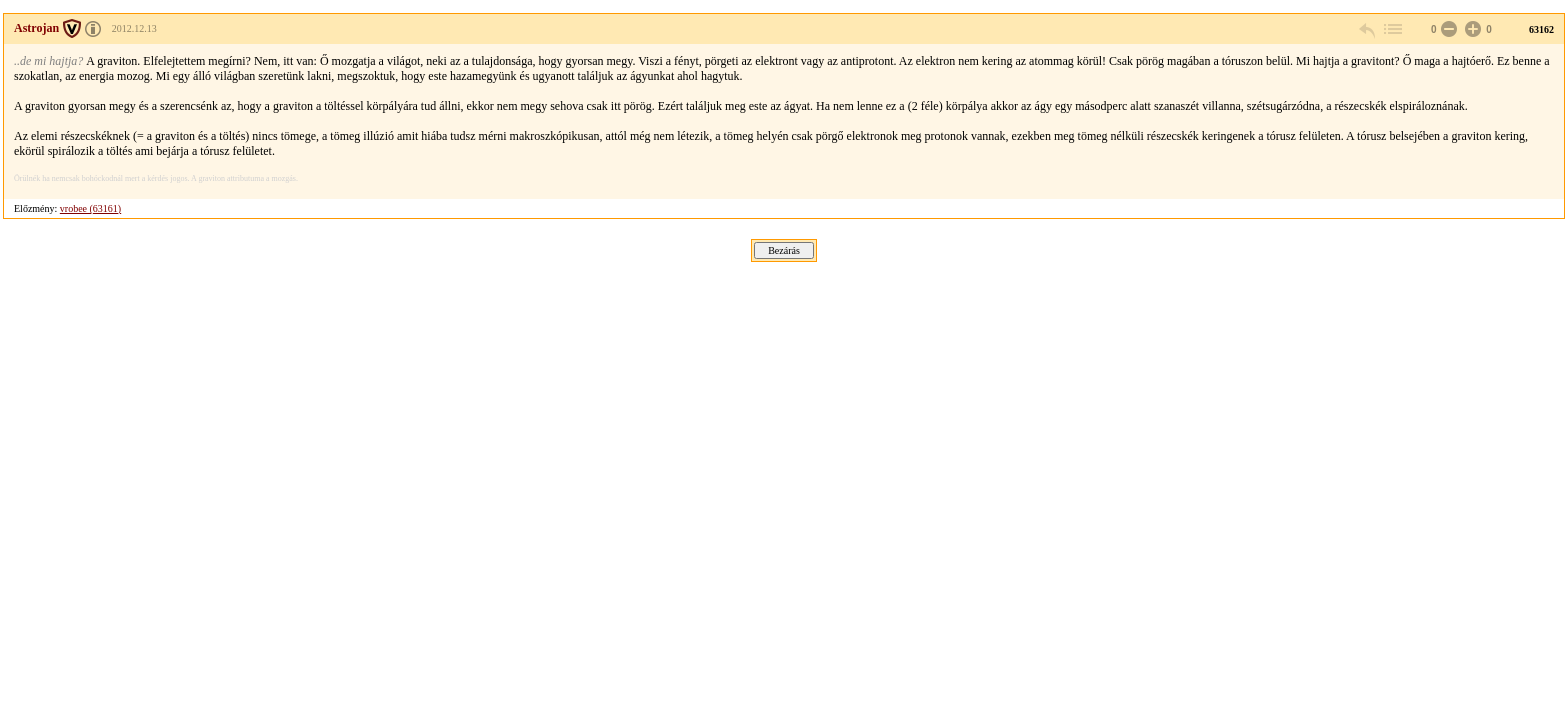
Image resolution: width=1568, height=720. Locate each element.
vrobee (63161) (90, 208)
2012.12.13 (134, 28)
